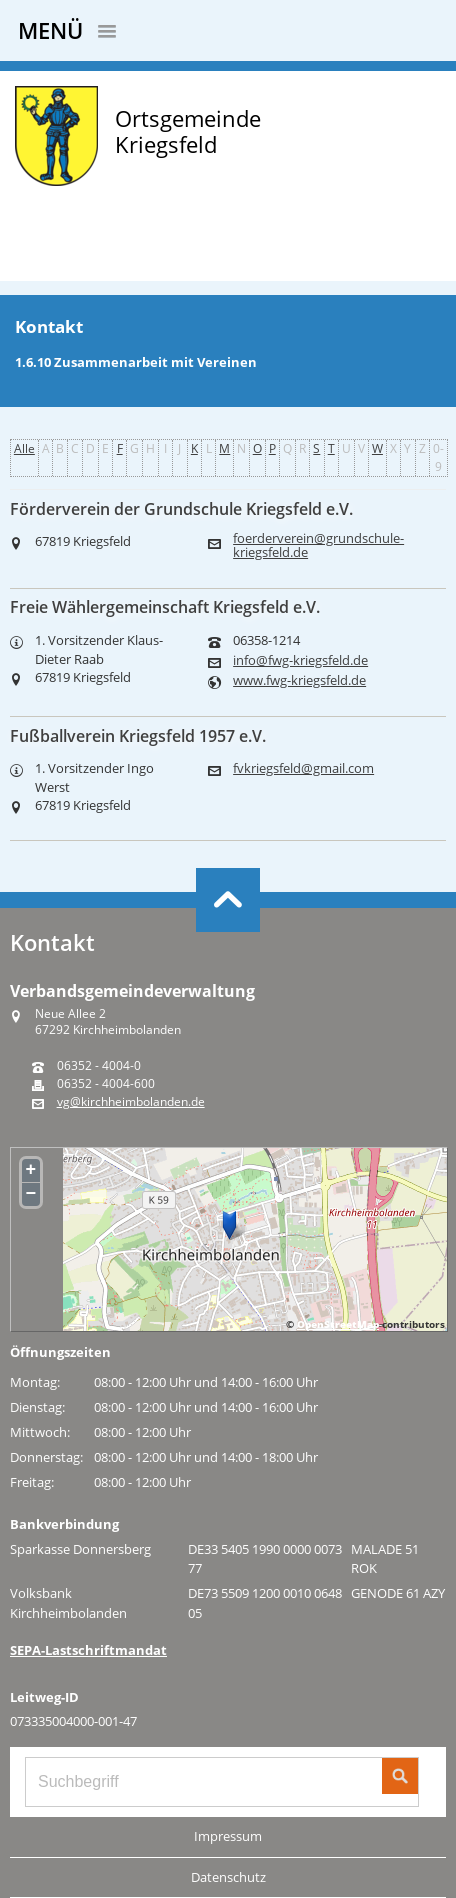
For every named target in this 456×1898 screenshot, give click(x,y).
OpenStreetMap (338, 1324)
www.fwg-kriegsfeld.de (299, 680)
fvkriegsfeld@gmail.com (303, 768)
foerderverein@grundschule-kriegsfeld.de (318, 545)
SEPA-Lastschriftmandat (88, 1650)
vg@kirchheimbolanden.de (131, 1102)
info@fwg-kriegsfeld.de (300, 660)
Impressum (228, 1836)
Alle (24, 448)
